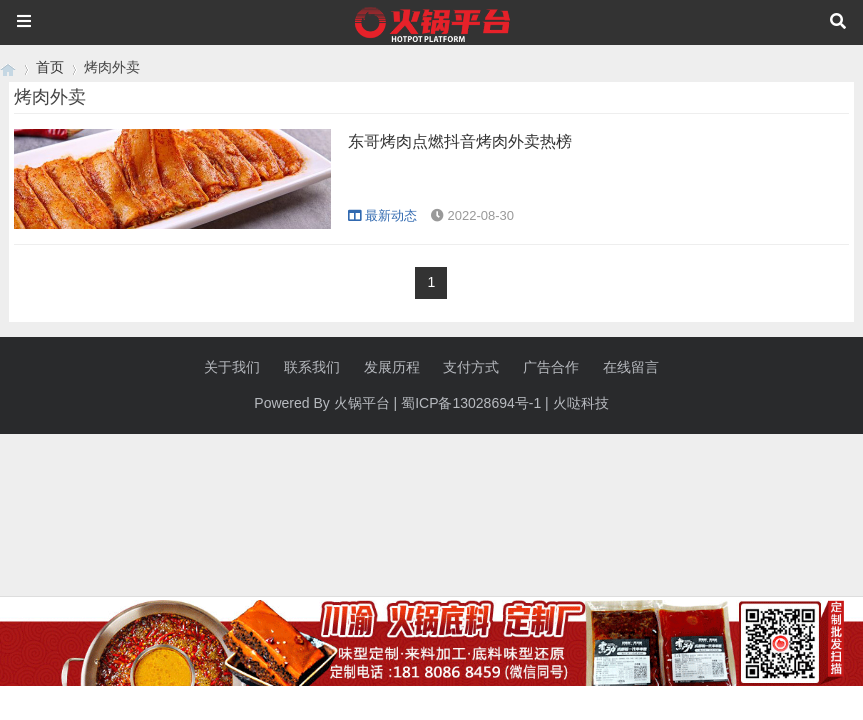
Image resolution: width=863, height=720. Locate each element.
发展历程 (392, 367)
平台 (376, 403)
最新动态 (382, 215)
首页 (50, 67)
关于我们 (232, 367)
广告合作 (551, 367)
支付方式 (471, 367)
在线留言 (631, 367)
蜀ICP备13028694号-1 (471, 403)
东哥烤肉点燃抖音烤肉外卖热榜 (460, 141)
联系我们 (312, 367)
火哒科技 (581, 403)
